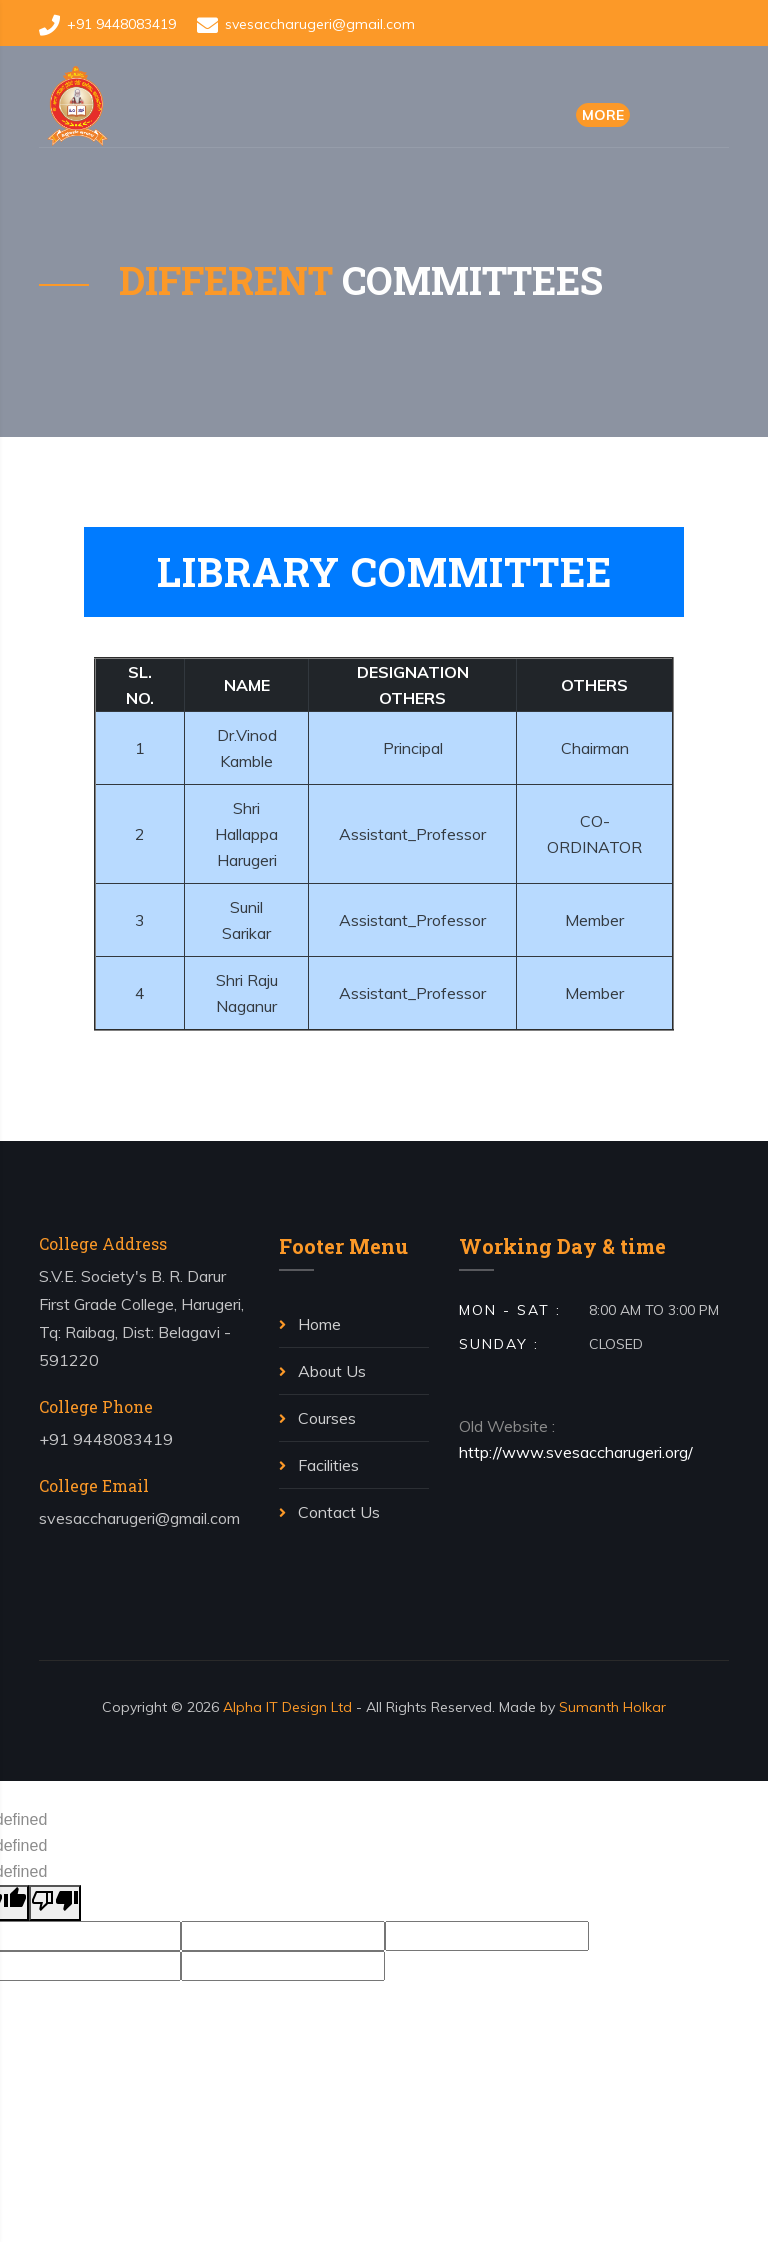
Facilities (319, 1465)
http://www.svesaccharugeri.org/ (576, 1452)
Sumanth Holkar (612, 1707)
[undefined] (55, 1903)
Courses (317, 1418)
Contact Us (329, 1512)
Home (310, 1324)
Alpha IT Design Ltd (287, 1707)
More (603, 115)
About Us (322, 1371)
